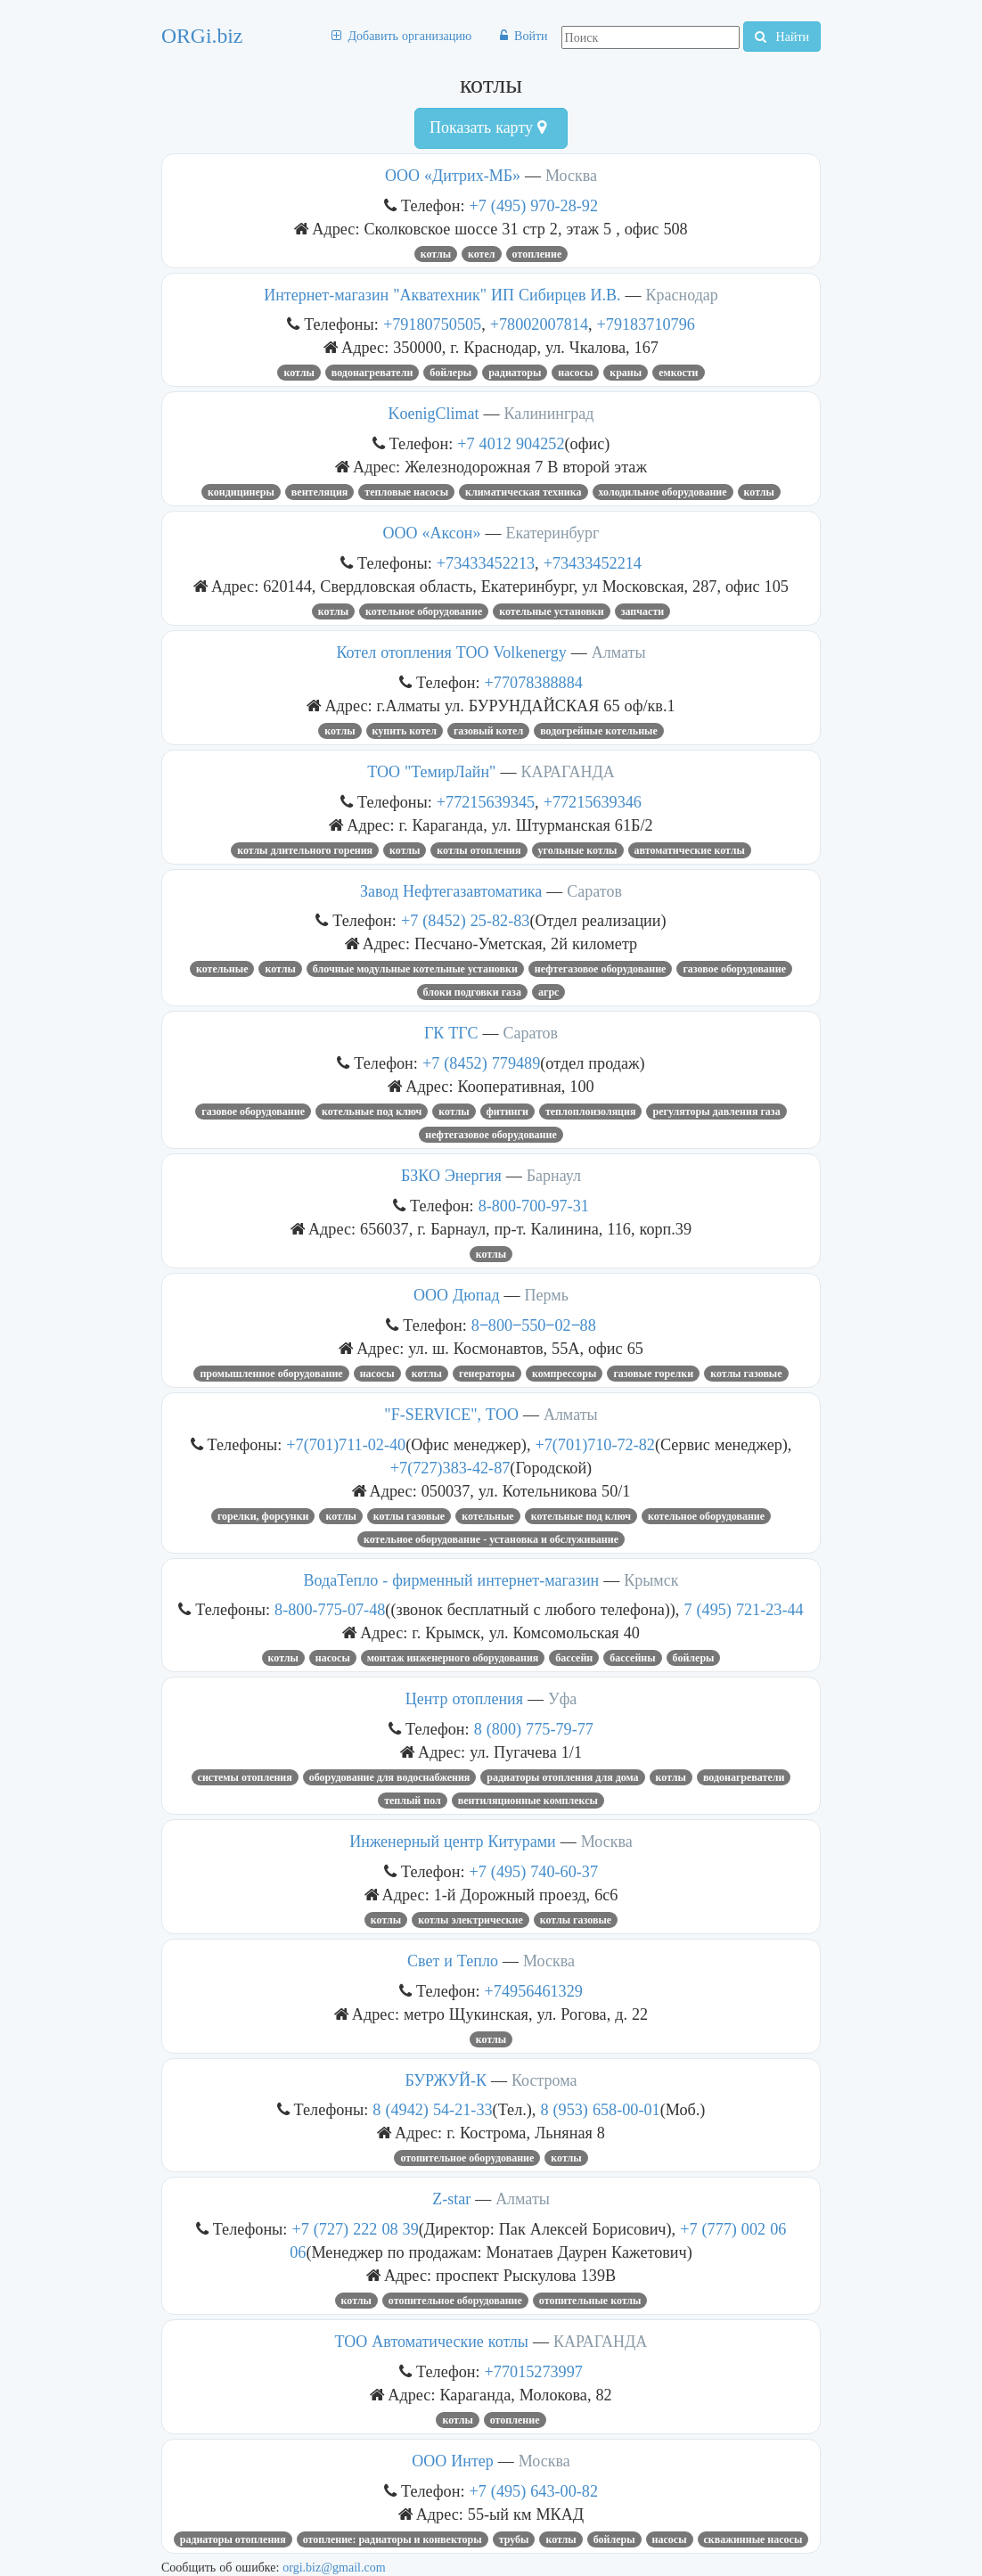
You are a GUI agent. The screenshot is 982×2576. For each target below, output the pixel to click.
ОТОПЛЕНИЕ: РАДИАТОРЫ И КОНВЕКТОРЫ (392, 2539)
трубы (514, 2539)
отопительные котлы (590, 2300)
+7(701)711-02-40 (345, 1444)
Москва (571, 176)
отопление (537, 254)
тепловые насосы (406, 492)
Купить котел (404, 731)
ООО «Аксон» (432, 533)
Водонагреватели (372, 372)
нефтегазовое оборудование (601, 969)
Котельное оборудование (423, 611)
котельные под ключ (371, 1111)
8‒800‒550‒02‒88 (533, 1325)
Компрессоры (564, 1373)
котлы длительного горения (304, 850)
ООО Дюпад (456, 1295)
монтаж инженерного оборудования (453, 1658)
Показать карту (488, 127)
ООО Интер (452, 2461)
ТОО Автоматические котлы (431, 2342)
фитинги (507, 1111)
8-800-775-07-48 (329, 1609)
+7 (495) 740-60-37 (534, 1871)
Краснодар (682, 295)
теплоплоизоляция (590, 1111)
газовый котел (488, 731)
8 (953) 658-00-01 (599, 2109)
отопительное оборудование (467, 2158)
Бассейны (632, 1658)
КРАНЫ (626, 372)
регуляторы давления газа (716, 1111)
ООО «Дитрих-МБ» (452, 176)
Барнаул (554, 1176)
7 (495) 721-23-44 (743, 1609)
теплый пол (412, 1800)
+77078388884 (534, 682)
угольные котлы (578, 850)
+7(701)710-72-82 (595, 1444)
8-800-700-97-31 (534, 1205)
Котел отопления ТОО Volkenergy (451, 652)
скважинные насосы (753, 2539)
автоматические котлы (689, 850)
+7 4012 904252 (510, 443)
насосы (575, 372)
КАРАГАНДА (567, 772)
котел (481, 254)
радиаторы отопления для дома (562, 1777)
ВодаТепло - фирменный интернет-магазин (452, 1580)
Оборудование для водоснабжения (390, 1777)
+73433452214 (593, 562)
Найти (782, 36)
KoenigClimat (434, 414)
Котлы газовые (746, 1373)
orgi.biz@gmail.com (333, 2567)
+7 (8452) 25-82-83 (465, 920)
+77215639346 (593, 801)
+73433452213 (486, 562)
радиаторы (514, 372)
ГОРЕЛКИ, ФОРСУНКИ (263, 1516)
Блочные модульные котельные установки (415, 969)
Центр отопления (464, 1699)
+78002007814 (539, 324)
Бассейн (574, 1658)
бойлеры (450, 372)
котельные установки (551, 611)
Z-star (451, 2199)
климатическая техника (523, 492)
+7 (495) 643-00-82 (534, 2490)
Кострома (544, 2080)
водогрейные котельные (599, 731)
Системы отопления (245, 1777)
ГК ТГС (451, 1033)
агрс (548, 992)
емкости (678, 372)
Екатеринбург (552, 533)
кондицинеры (241, 492)
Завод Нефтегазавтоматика (451, 891)
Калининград (549, 414)
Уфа (562, 1699)
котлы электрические (470, 1920)
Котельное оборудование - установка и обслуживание (491, 1539)
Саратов (594, 891)
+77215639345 (486, 801)
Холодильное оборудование (663, 492)
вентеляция (319, 492)
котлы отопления (478, 850)
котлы (436, 254)
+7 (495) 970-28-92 (534, 205)
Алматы (619, 652)
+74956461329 (534, 1990)
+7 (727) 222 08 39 (354, 2228)
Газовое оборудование (734, 969)
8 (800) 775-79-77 (533, 1728)
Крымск (651, 1580)
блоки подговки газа (472, 992)
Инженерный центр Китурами (452, 1842)
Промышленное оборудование (271, 1373)
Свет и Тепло (452, 1961)
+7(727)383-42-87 (450, 1467)
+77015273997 (534, 2371)
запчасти (642, 611)
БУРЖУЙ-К (446, 2080)
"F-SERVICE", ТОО (451, 1415)
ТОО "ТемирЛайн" (431, 772)
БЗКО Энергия (451, 1176)
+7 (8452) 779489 (481, 1062)
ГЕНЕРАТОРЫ (487, 1373)
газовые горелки (653, 1373)
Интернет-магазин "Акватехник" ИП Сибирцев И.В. (442, 295)
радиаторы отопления (233, 2539)
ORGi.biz (201, 35)
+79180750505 (432, 324)
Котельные (222, 969)
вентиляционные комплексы (528, 1800)
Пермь (547, 1295)
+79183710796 (646, 324)
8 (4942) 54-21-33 (432, 2109)
